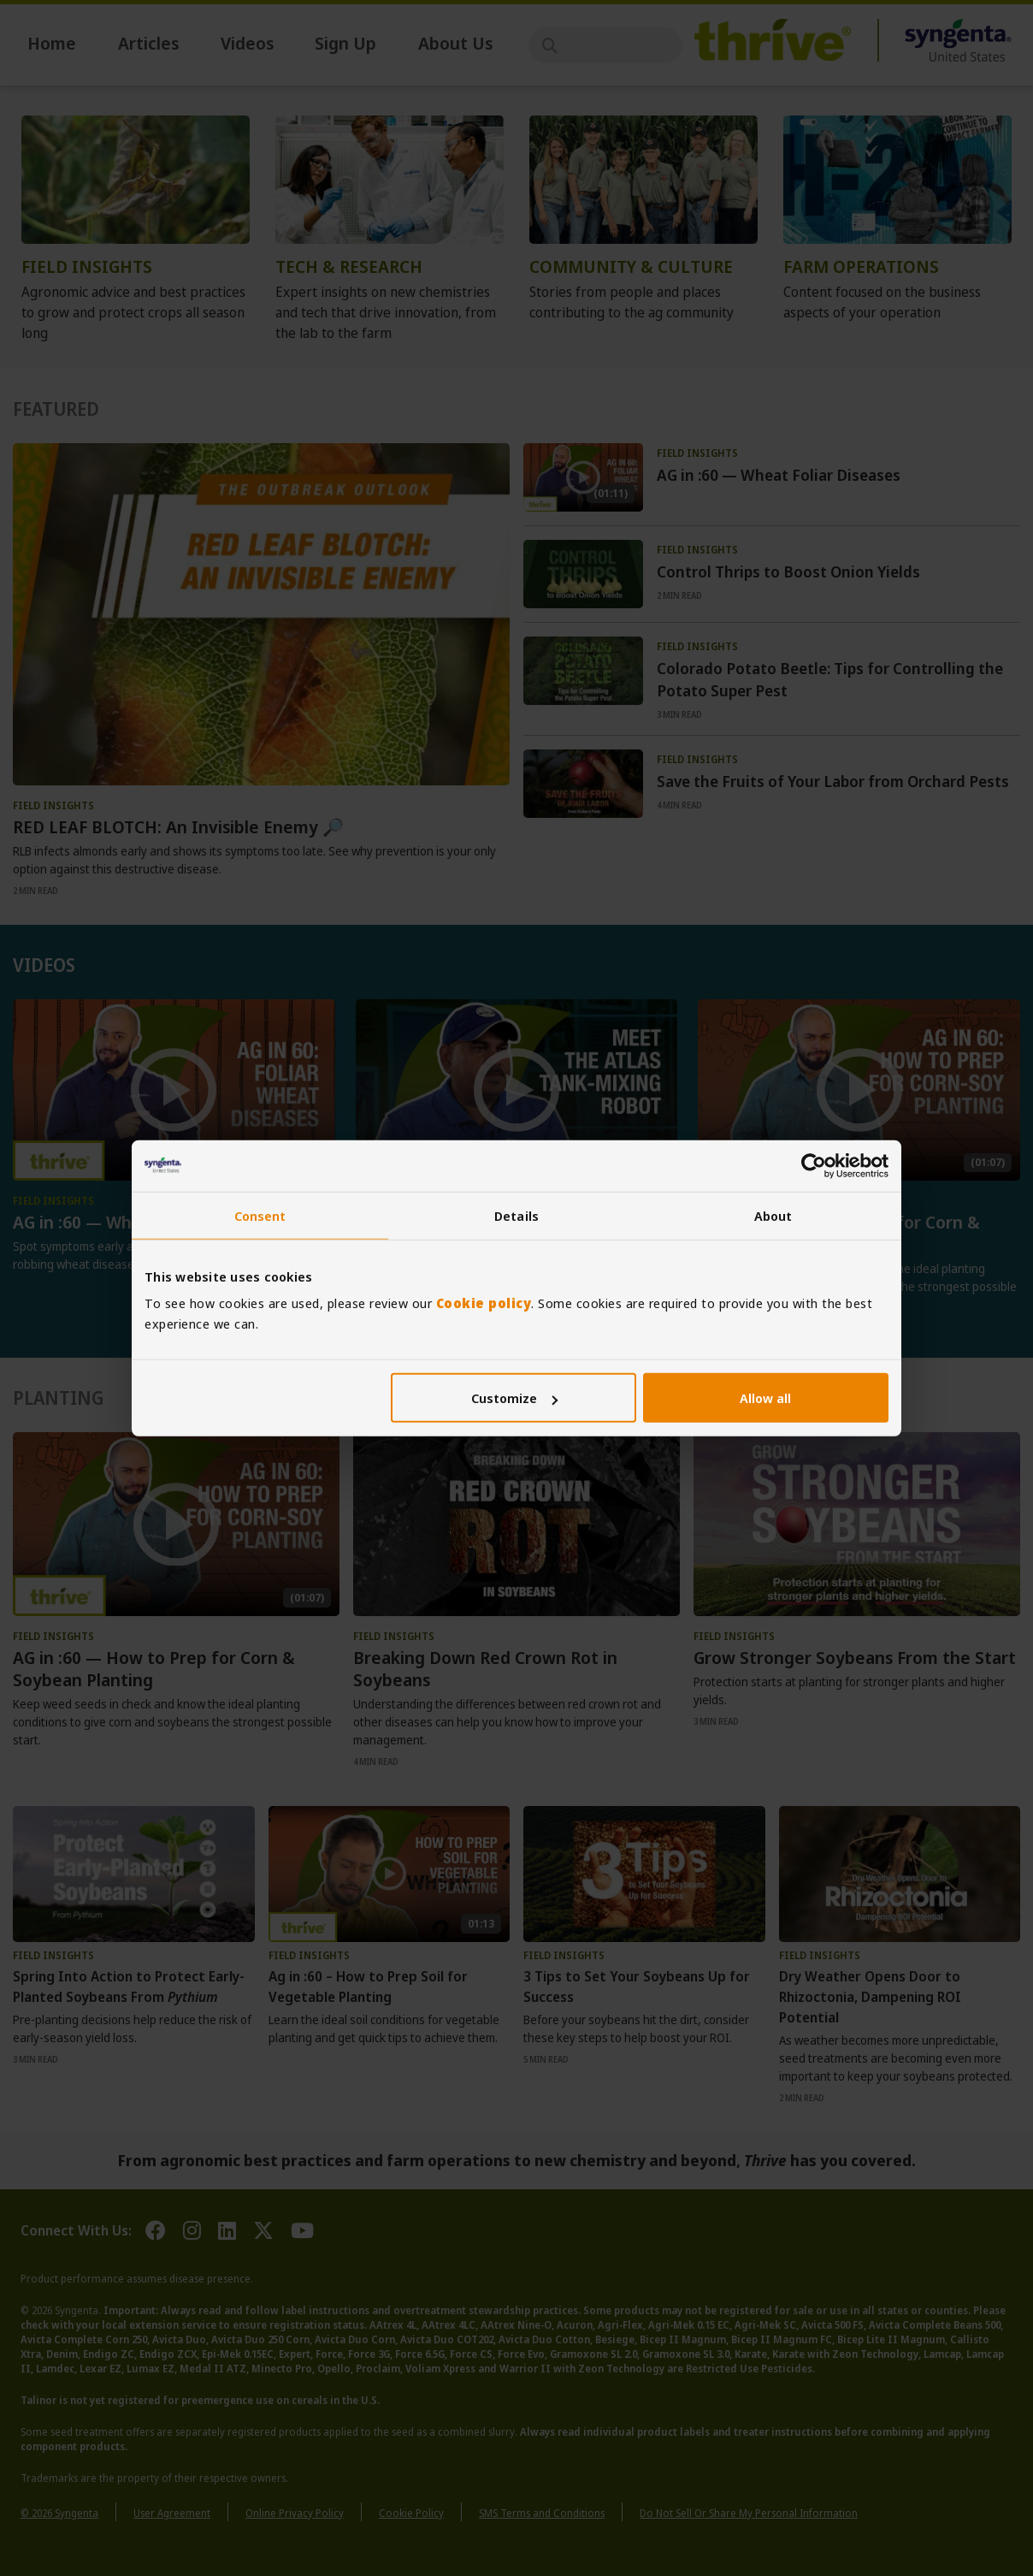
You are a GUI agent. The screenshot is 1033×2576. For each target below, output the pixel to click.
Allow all (765, 1397)
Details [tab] (516, 1214)
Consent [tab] (260, 1214)
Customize (514, 1397)
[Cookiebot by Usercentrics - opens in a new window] (813, 1165)
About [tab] (773, 1214)
